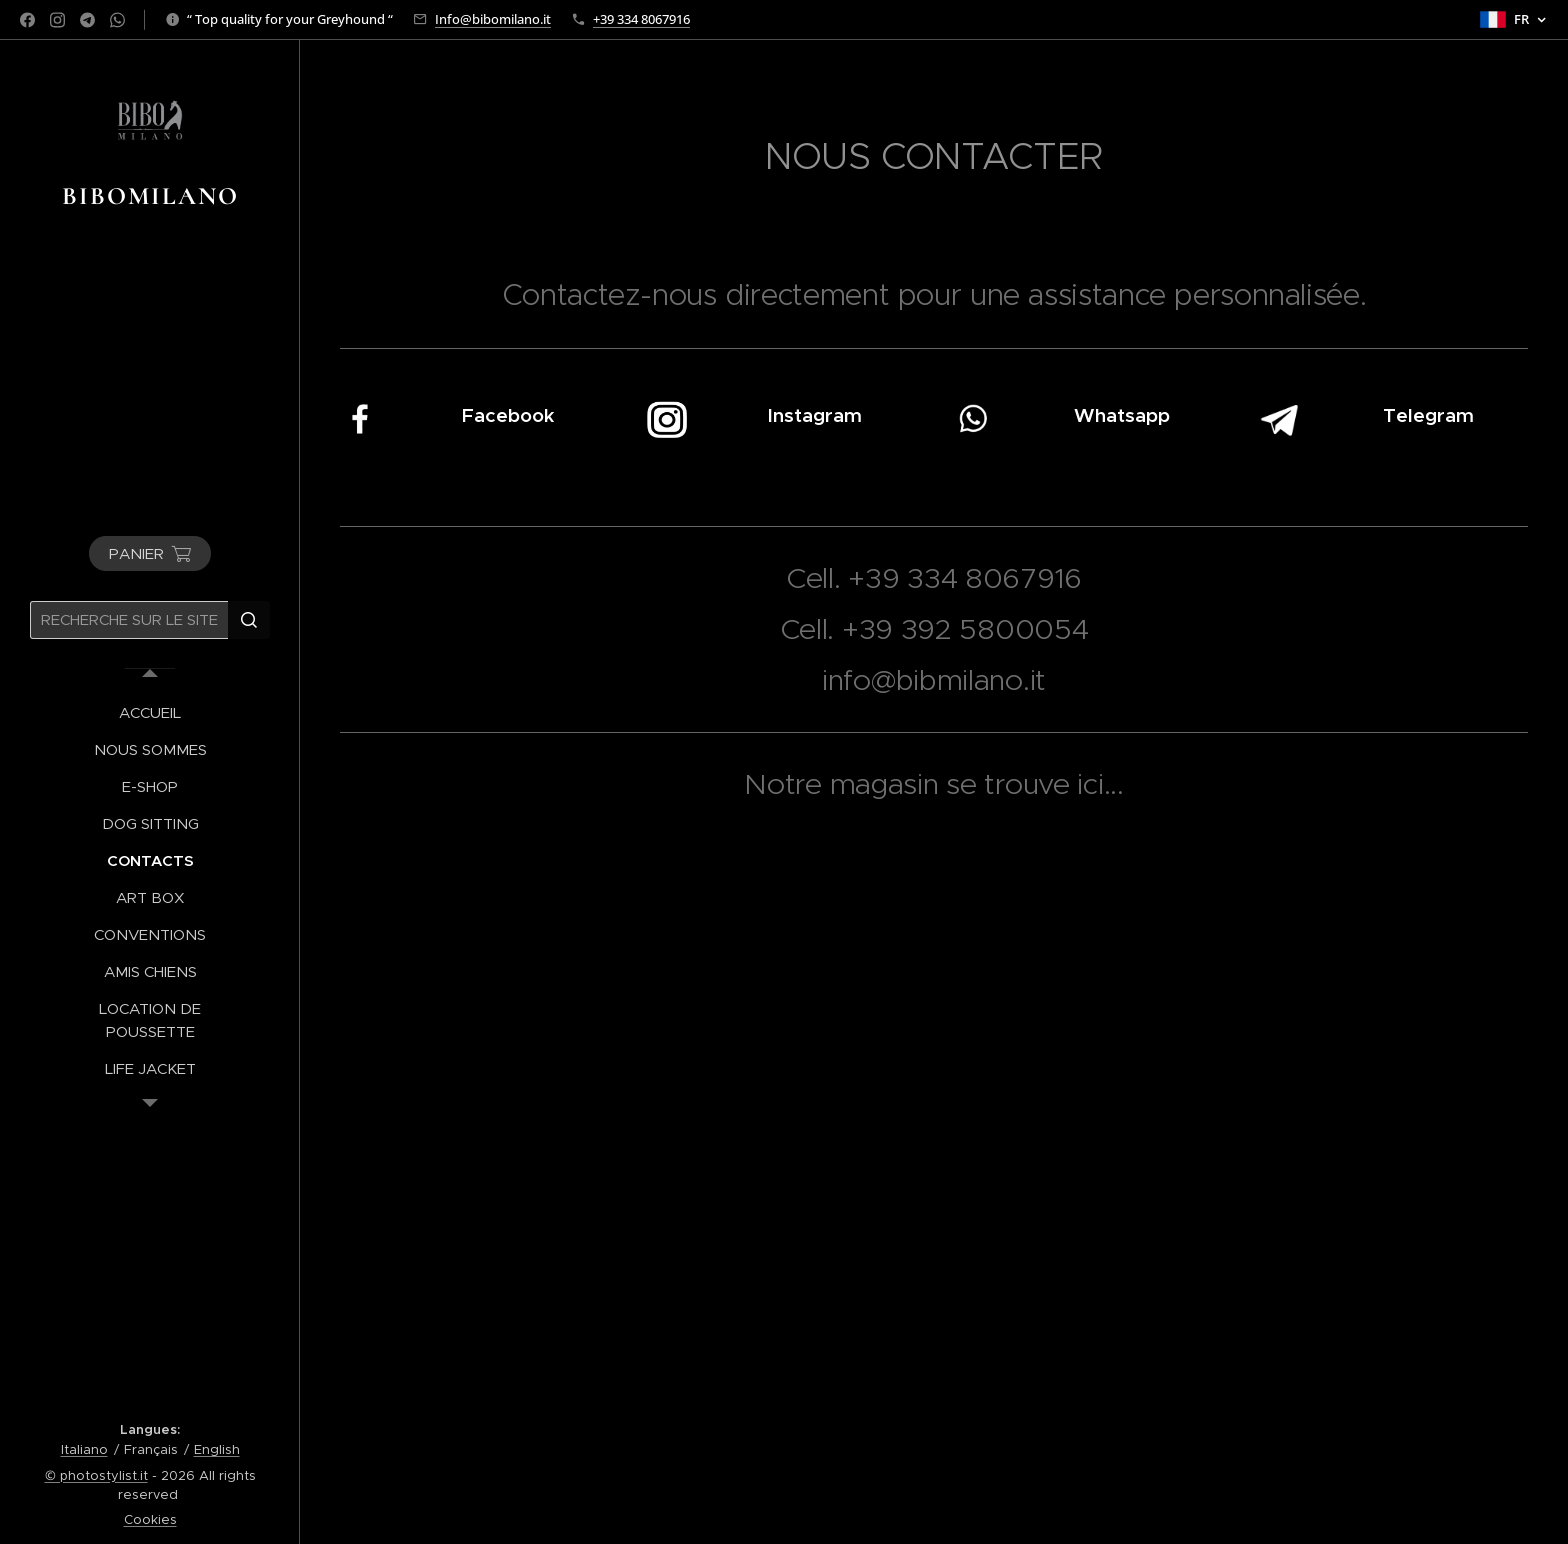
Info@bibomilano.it (493, 19)
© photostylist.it (96, 1475)
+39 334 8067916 (641, 19)
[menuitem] (150, 712)
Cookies (150, 1519)
